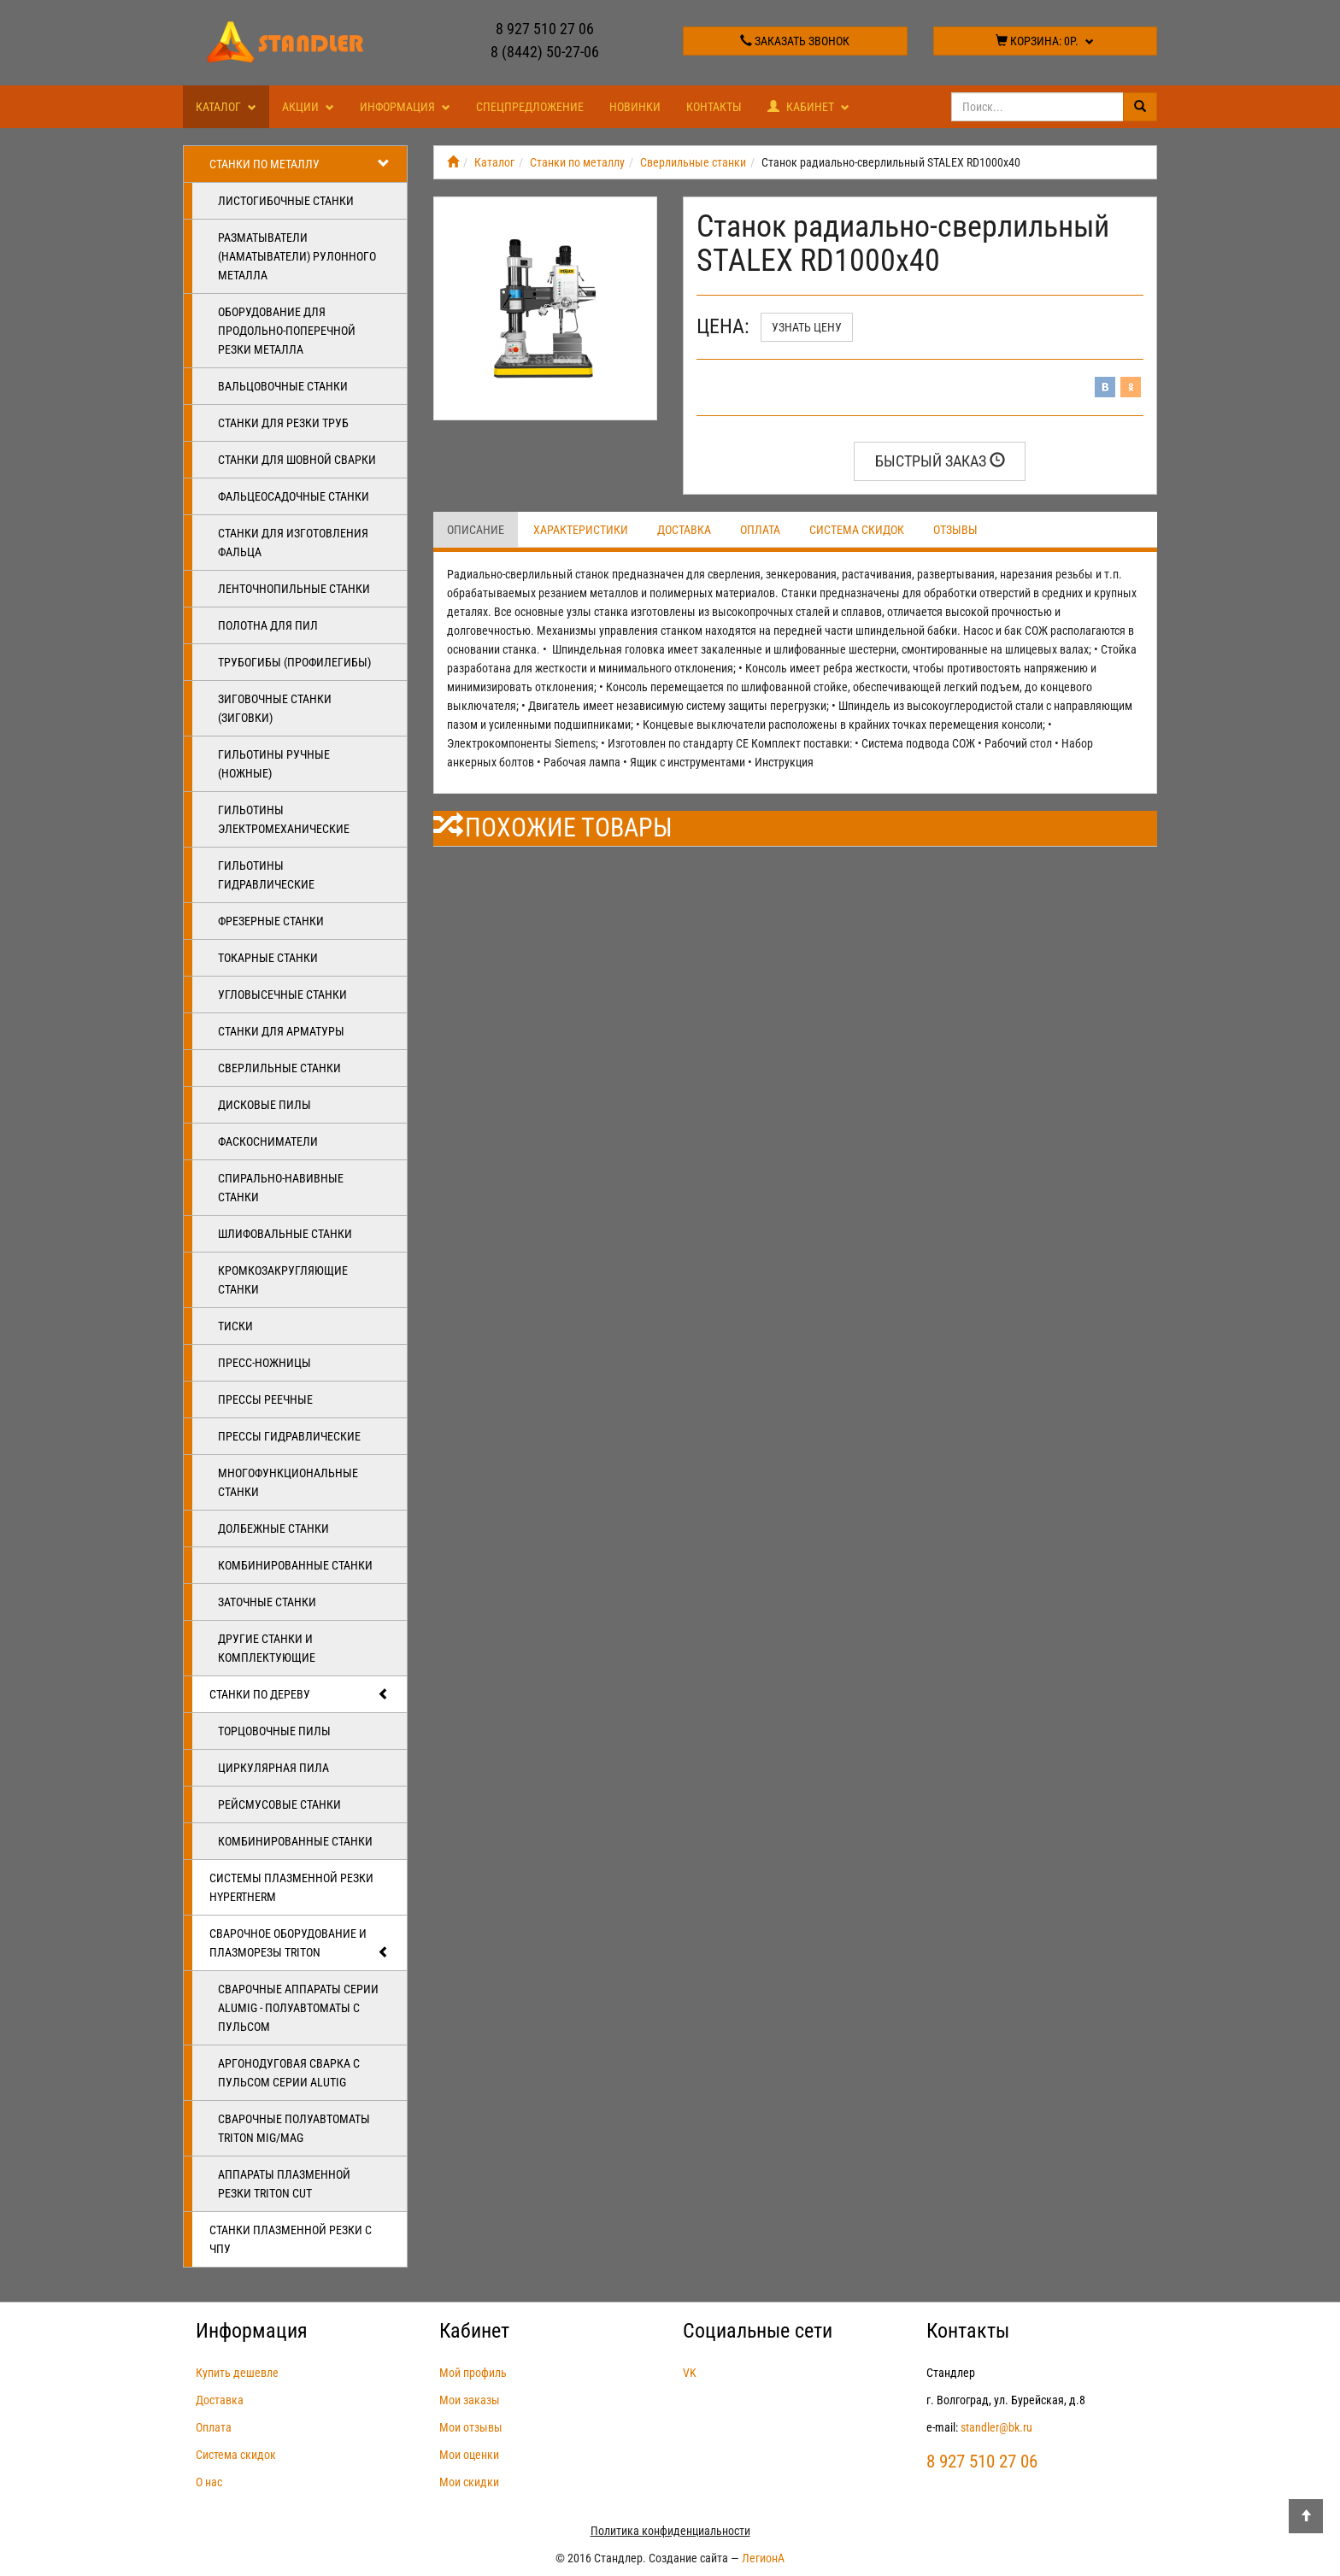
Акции (308, 107)
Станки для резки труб (283, 423)
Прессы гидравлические (289, 1436)
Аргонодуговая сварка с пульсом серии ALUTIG (289, 2073)
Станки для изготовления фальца (293, 542)
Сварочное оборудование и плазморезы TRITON (299, 1944)
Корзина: (1045, 41)
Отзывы (955, 530)
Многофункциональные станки (288, 1482)
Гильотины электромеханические (284, 819)
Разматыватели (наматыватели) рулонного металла (297, 256)
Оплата (760, 530)
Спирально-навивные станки (281, 1187)
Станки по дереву (299, 1694)
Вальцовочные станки (283, 386)
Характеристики (580, 530)
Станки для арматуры (281, 1031)
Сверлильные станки (279, 1068)
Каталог (226, 107)
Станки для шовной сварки (297, 459)
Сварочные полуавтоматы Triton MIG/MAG (294, 2128)
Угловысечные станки (282, 994)
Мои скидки (469, 2482)
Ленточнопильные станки (294, 589)
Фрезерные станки (271, 921)
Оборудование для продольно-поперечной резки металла (287, 330)
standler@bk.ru (996, 2427)
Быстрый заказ (940, 461)
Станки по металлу (299, 164)
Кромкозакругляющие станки (283, 1280)
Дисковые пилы (264, 1105)
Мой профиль (473, 2372)
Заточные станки (267, 1602)
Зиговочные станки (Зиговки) (275, 708)
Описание (475, 530)
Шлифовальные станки (285, 1234)
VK (689, 2372)
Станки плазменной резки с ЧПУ (290, 2239)
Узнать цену (807, 327)
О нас (209, 2482)
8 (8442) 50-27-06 (545, 52)
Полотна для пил (268, 625)
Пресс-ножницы (264, 1363)
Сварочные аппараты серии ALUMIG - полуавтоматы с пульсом (298, 2007)
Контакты (714, 107)
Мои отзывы (470, 2427)
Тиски (235, 1326)
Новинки (635, 107)
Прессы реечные (265, 1399)
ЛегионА (763, 2558)
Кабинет (808, 107)
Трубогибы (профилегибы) (294, 662)
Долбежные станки (273, 1528)
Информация (405, 107)
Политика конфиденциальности (670, 2531)
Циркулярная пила (273, 1768)
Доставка (684, 530)
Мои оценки (469, 2455)
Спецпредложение (530, 107)
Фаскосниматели (268, 1141)
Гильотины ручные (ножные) (274, 764)
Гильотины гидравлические (266, 875)
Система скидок (856, 530)
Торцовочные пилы (274, 1731)
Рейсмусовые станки (279, 1804)
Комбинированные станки (295, 1565)
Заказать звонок (794, 41)
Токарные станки (268, 958)
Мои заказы (469, 2400)
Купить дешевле (237, 2372)
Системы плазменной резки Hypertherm (291, 1887)
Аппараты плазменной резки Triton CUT (284, 2184)
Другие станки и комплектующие (266, 1648)
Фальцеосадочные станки (293, 496)
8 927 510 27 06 (545, 29)
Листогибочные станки (286, 201)
